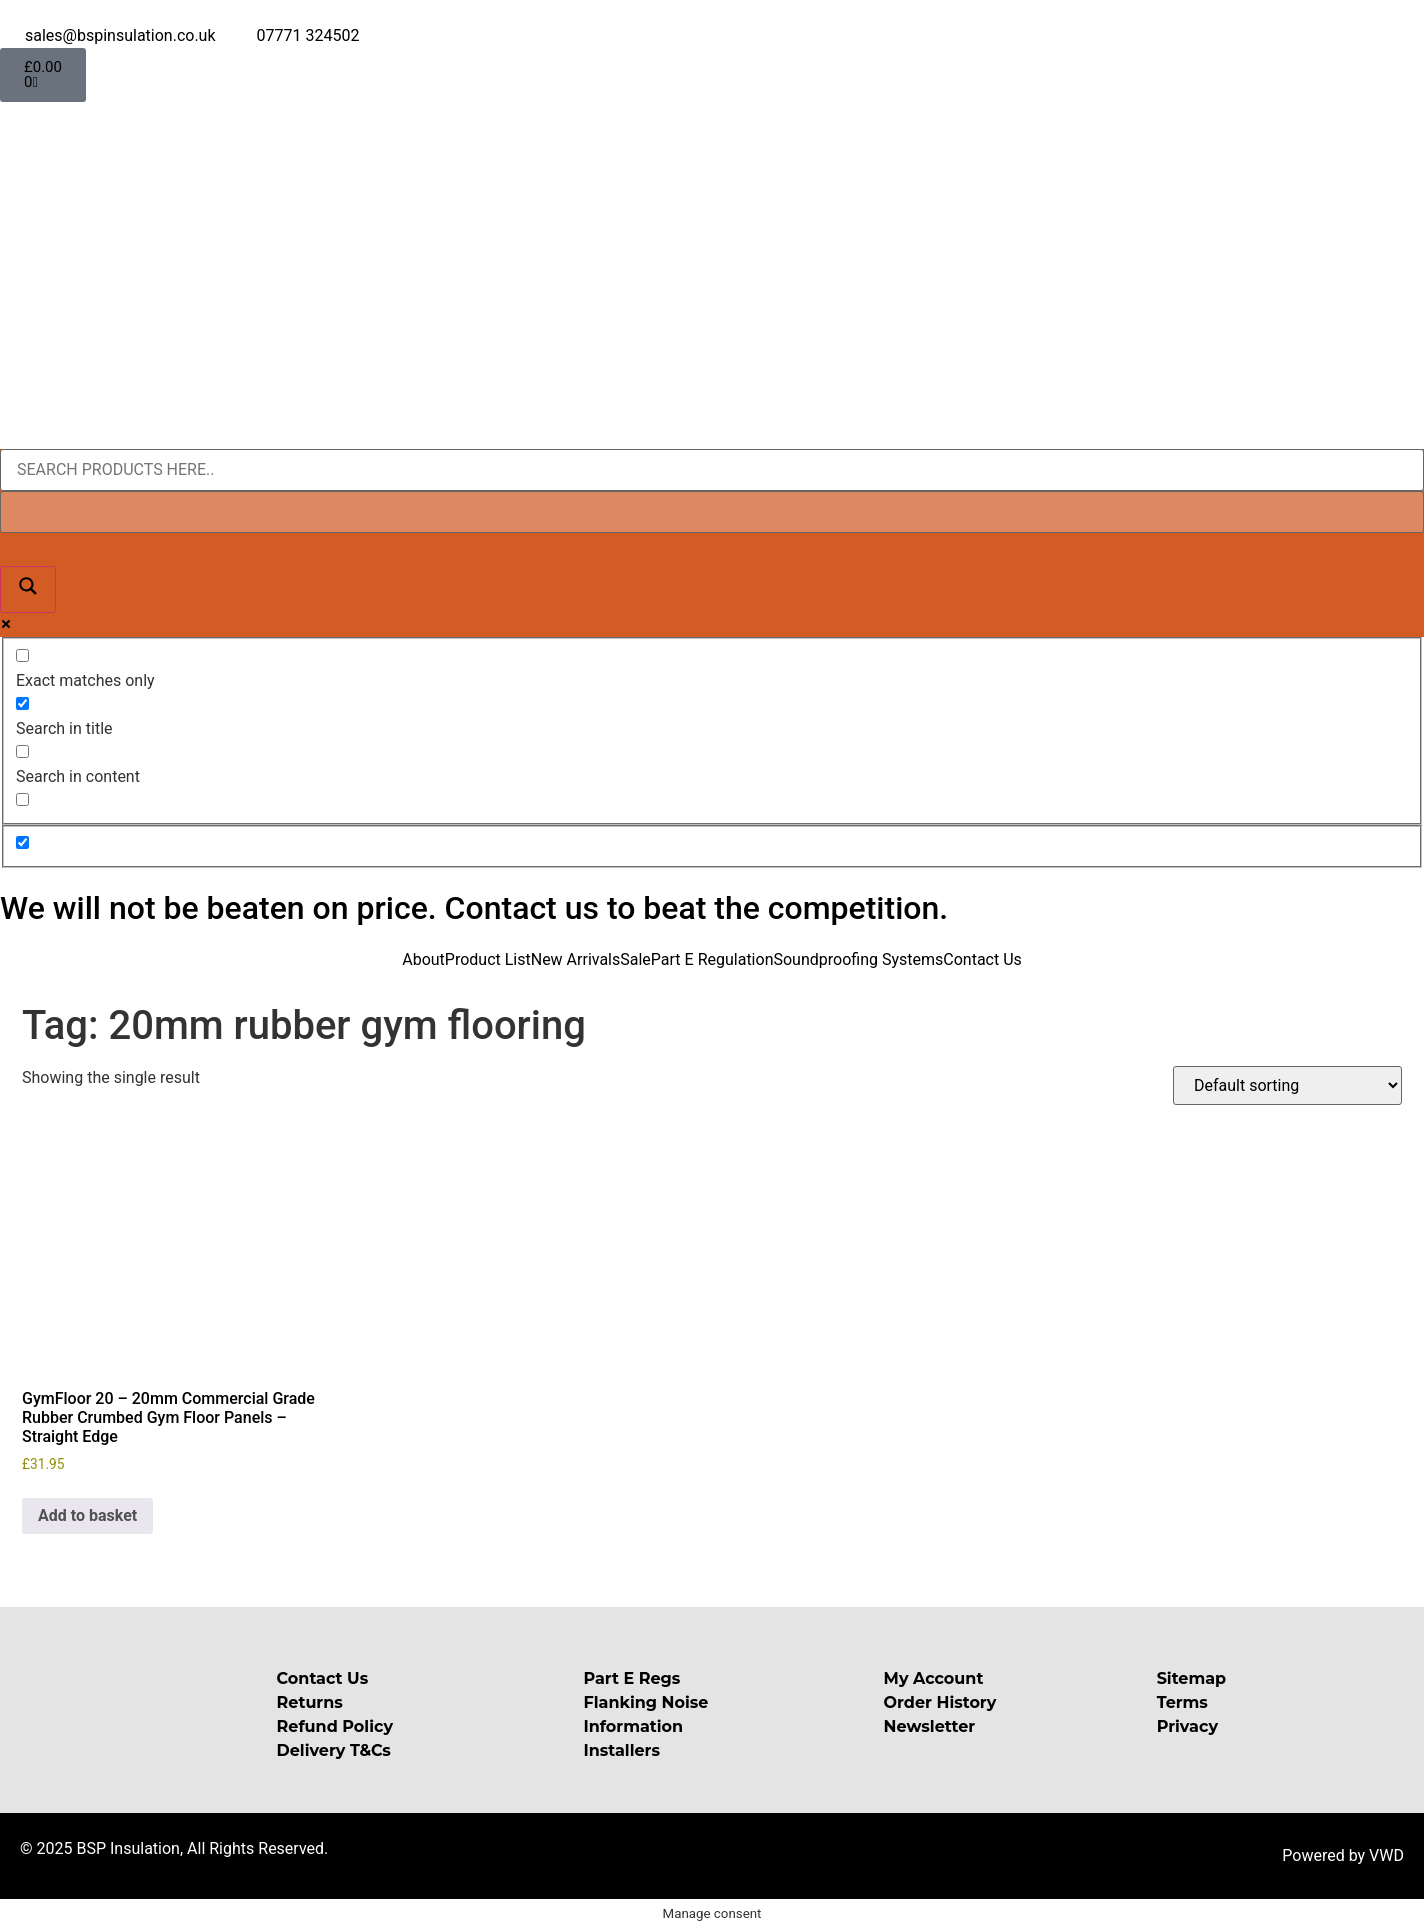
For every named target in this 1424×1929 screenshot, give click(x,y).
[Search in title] (22, 703)
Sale (635, 959)
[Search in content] (22, 751)
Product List (488, 959)
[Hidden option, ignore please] (22, 842)
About (423, 959)
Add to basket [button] (87, 1515)
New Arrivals (576, 959)
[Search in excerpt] (22, 799)
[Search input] (712, 470)
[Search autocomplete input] (712, 512)
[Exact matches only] (22, 655)
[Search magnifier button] (28, 589)
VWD (1386, 1855)
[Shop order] (1287, 1085)
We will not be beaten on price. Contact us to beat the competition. (474, 908)
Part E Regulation (712, 959)
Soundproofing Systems (858, 959)
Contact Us (982, 959)
